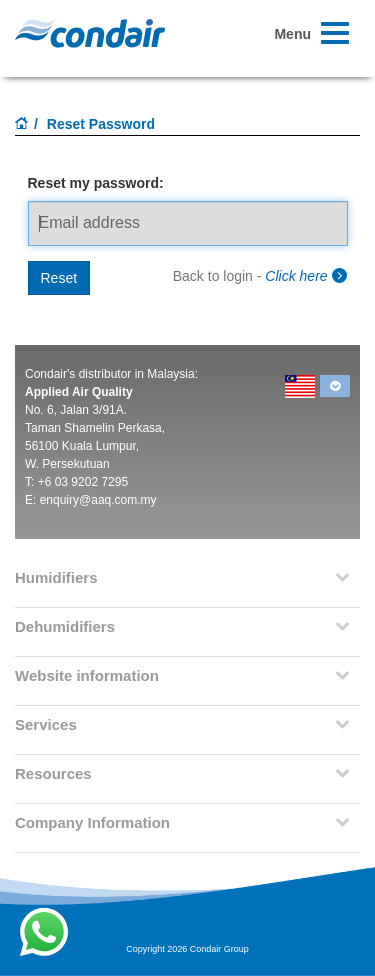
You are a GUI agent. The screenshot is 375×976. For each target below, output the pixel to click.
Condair (90, 33)
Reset (59, 278)
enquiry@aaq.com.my (98, 500)
